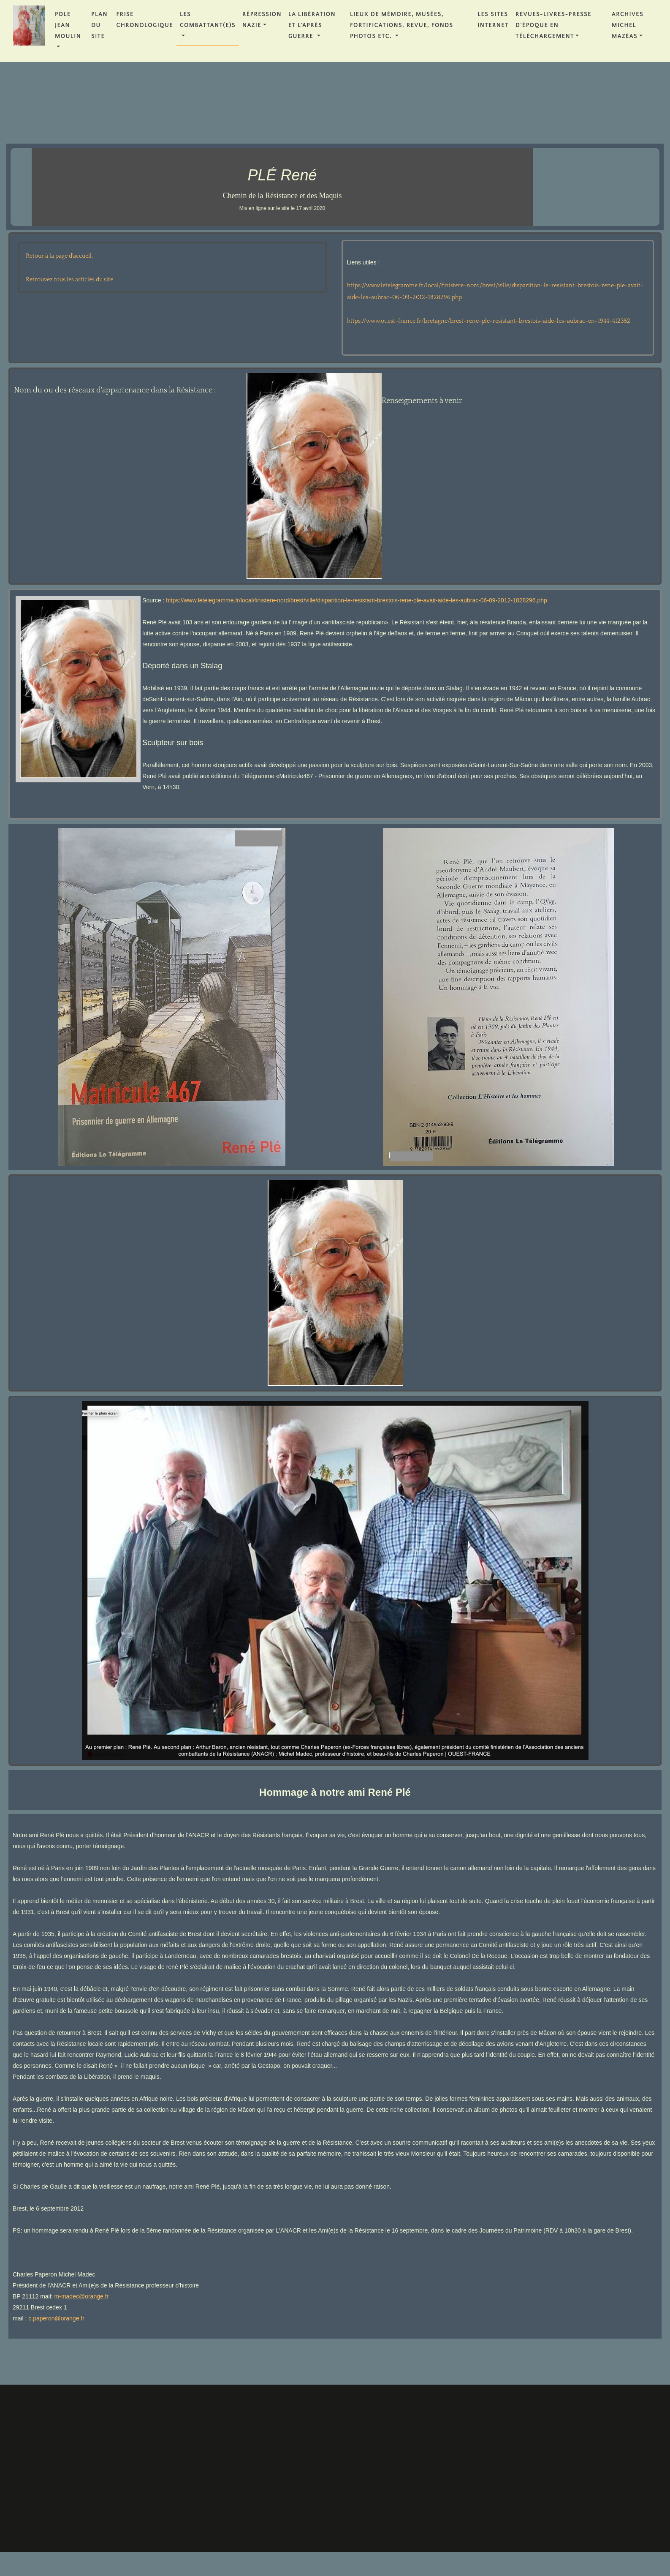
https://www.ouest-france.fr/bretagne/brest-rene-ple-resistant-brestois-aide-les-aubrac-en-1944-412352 (488, 321)
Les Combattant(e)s (208, 20)
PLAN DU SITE (99, 25)
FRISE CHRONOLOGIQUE (145, 20)
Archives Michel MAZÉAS (627, 25)
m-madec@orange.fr (81, 2296)
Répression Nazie (262, 20)
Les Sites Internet (493, 20)
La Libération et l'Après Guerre (312, 25)
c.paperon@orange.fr (56, 2318)
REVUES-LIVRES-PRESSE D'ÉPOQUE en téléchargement (553, 25)
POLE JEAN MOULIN (68, 25)
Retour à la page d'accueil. (59, 256)
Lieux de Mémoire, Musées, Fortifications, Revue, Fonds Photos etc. (401, 25)
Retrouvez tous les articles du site (69, 279)
